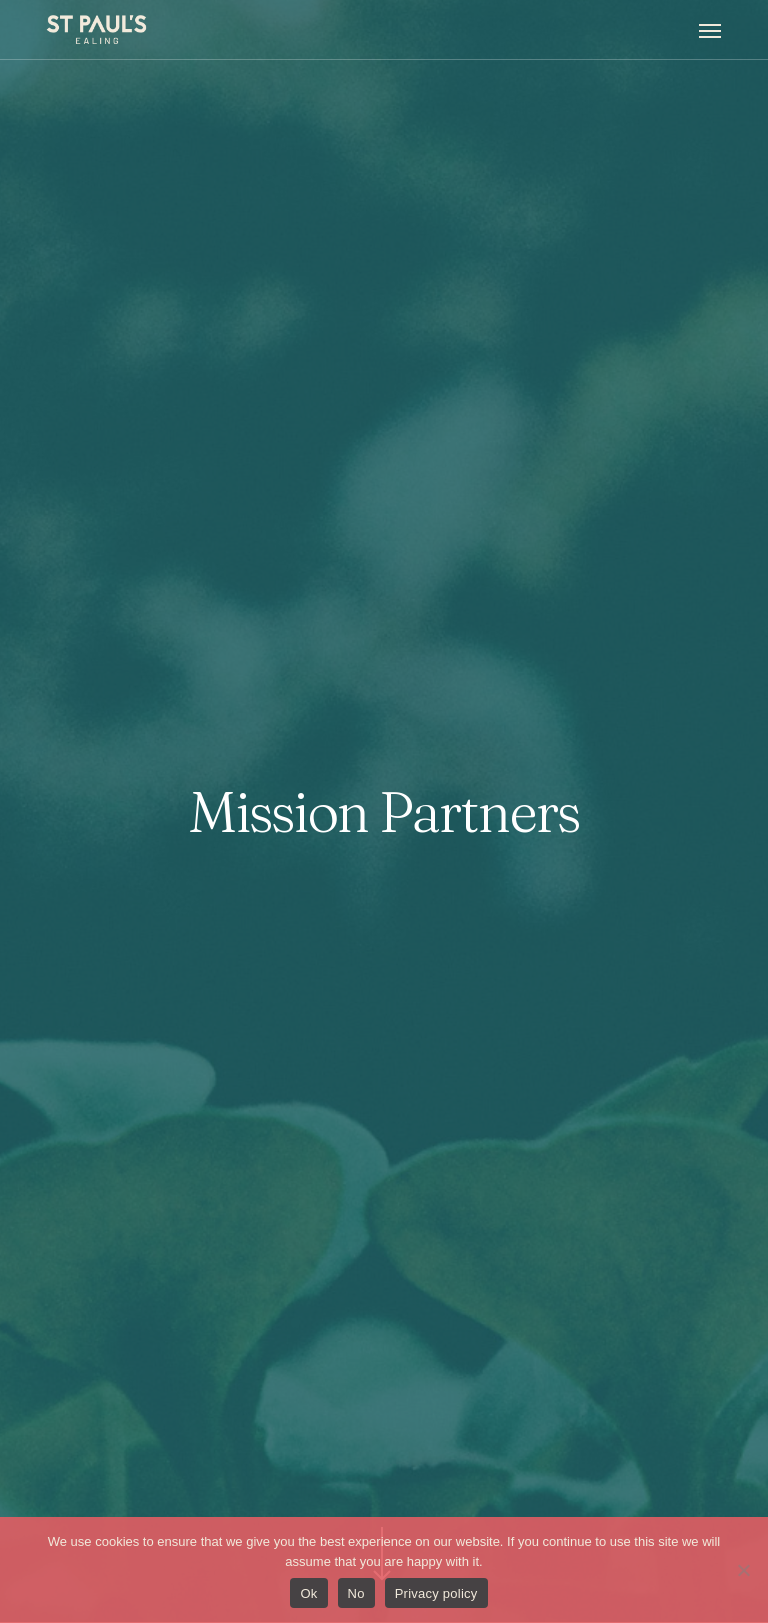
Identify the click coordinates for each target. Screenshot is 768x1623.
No (356, 1593)
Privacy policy (436, 1593)
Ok (308, 1593)
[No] (743, 1570)
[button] (710, 30)
